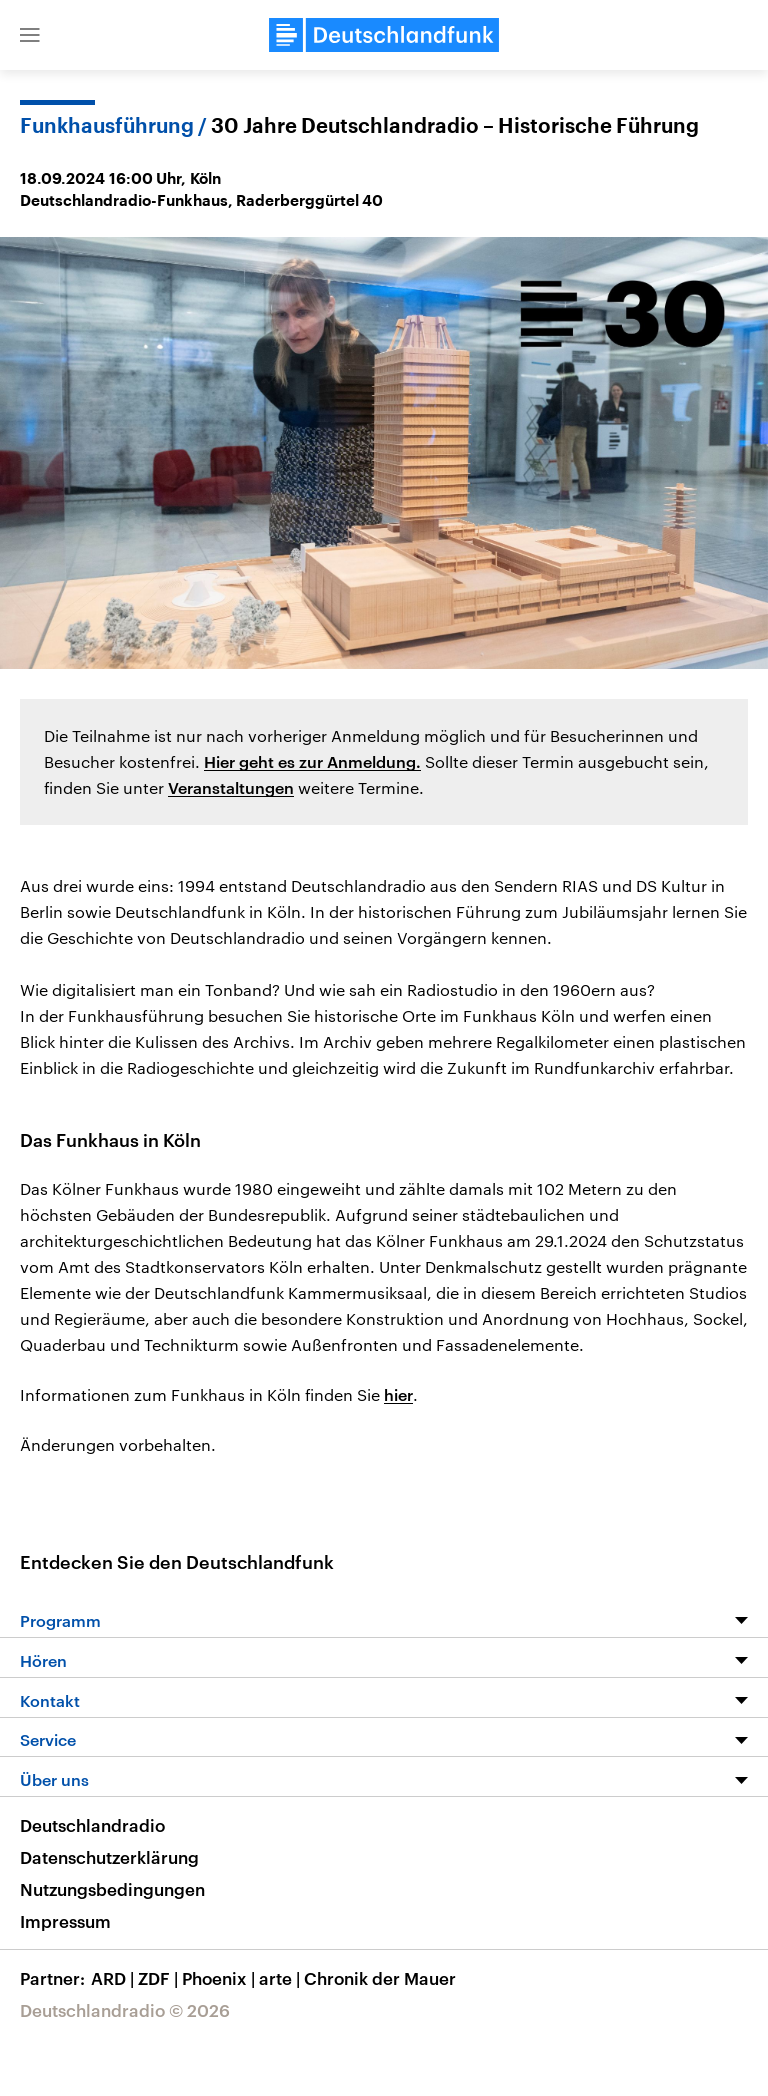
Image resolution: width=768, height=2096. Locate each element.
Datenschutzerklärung (109, 1857)
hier (398, 1394)
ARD (114, 1978)
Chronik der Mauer (380, 1978)
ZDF (160, 1978)
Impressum (65, 1921)
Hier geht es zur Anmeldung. (312, 761)
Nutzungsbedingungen (112, 1889)
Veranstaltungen (231, 787)
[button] (30, 35)
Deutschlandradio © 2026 (125, 2010)
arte (281, 1978)
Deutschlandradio (92, 1825)
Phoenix (220, 1978)
